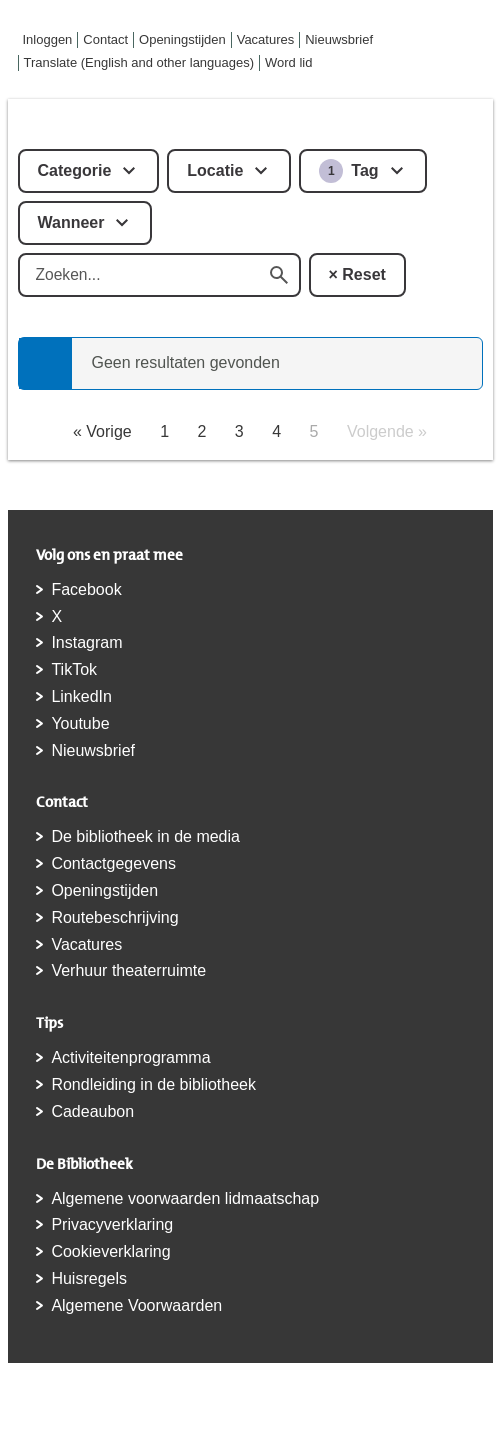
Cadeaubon (92, 1111)
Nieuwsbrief (339, 39)
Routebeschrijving (114, 917)
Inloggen (48, 39)
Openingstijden (182, 39)
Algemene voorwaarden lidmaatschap (185, 1198)
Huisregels (89, 1278)
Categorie (75, 170)
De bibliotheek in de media (145, 836)
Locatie (215, 170)
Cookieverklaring (110, 1251)
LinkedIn (81, 696)
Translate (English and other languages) (139, 62)
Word (288, 62)
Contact (105, 39)
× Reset (357, 274)
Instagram (86, 642)
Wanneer (71, 222)
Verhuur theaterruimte (128, 970)
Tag (348, 171)
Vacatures (266, 39)
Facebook (86, 589)
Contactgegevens (113, 863)
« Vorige (102, 431)
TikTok (74, 669)
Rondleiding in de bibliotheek (153, 1084)
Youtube (80, 723)
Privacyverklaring (112, 1224)
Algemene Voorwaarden (136, 1305)
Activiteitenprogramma (130, 1057)
